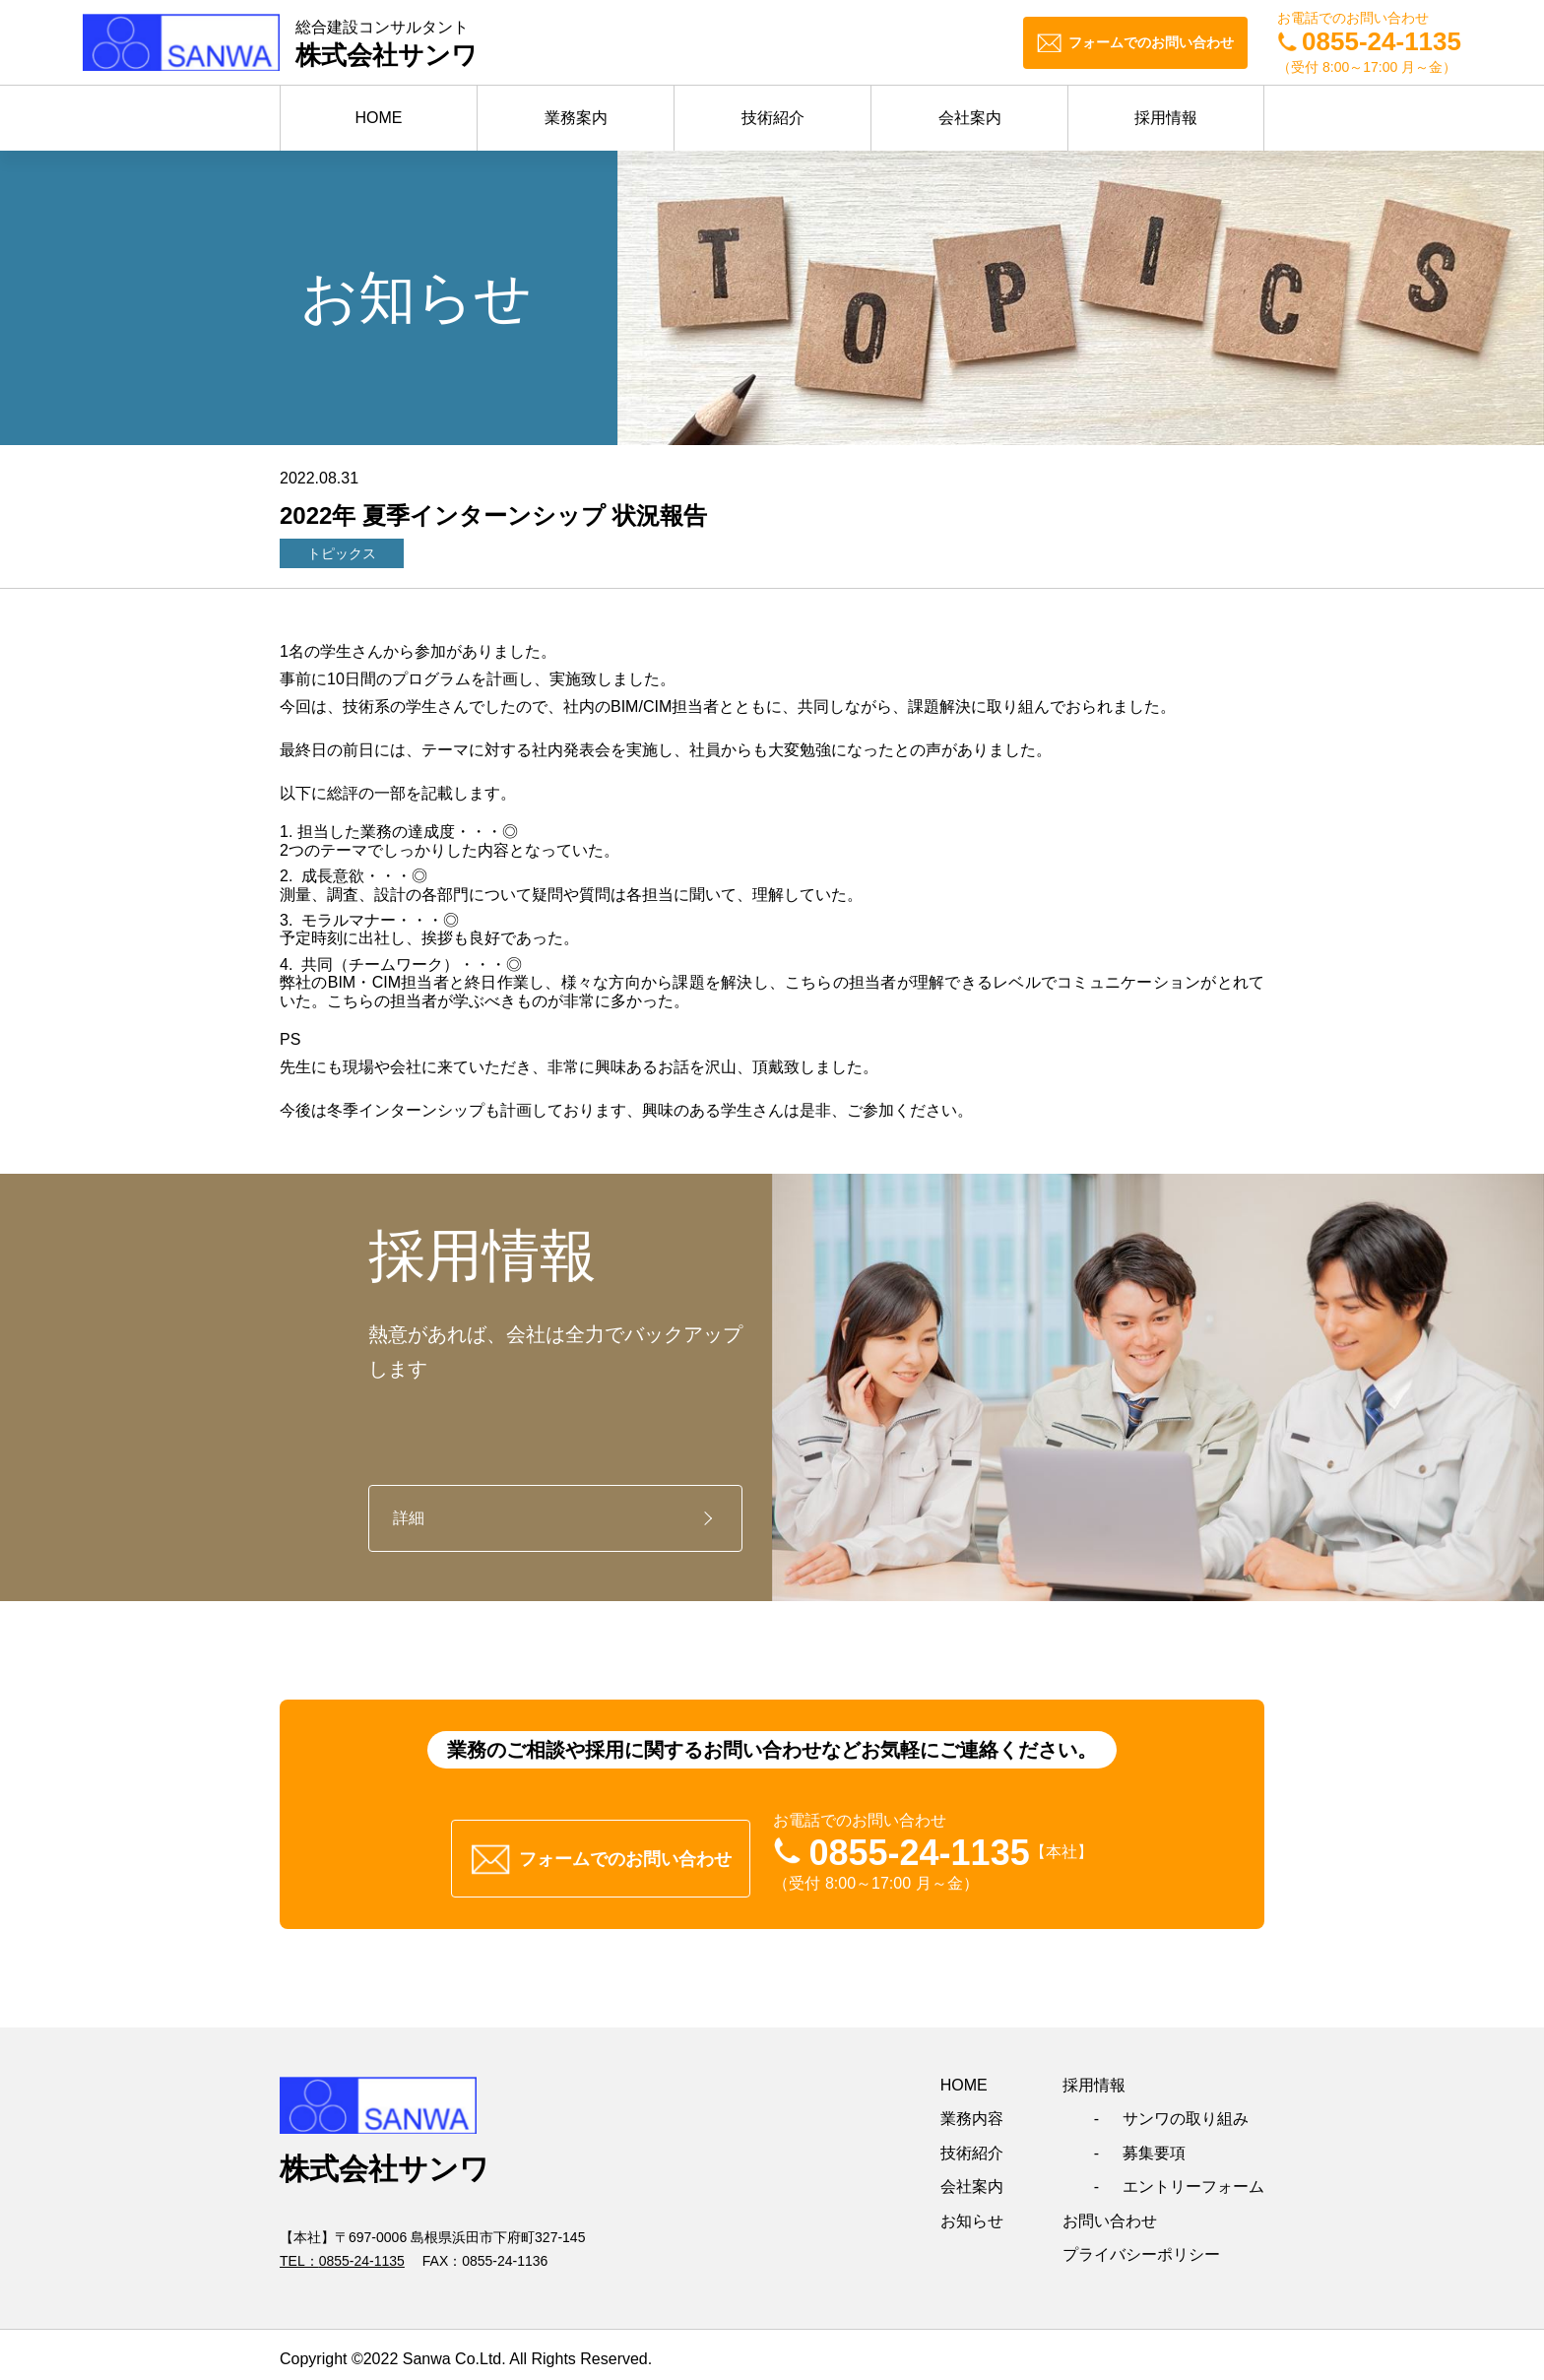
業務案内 (576, 117)
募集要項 (1154, 2144)
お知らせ (971, 2212)
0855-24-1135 (362, 2252)
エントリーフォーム (1193, 2177)
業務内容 (971, 2110)
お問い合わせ (1109, 2212)
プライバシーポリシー (1141, 2245)
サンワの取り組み (1186, 2110)
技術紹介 (772, 117)
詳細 (408, 1518)
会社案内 (969, 117)
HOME (379, 117)
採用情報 (1165, 117)
